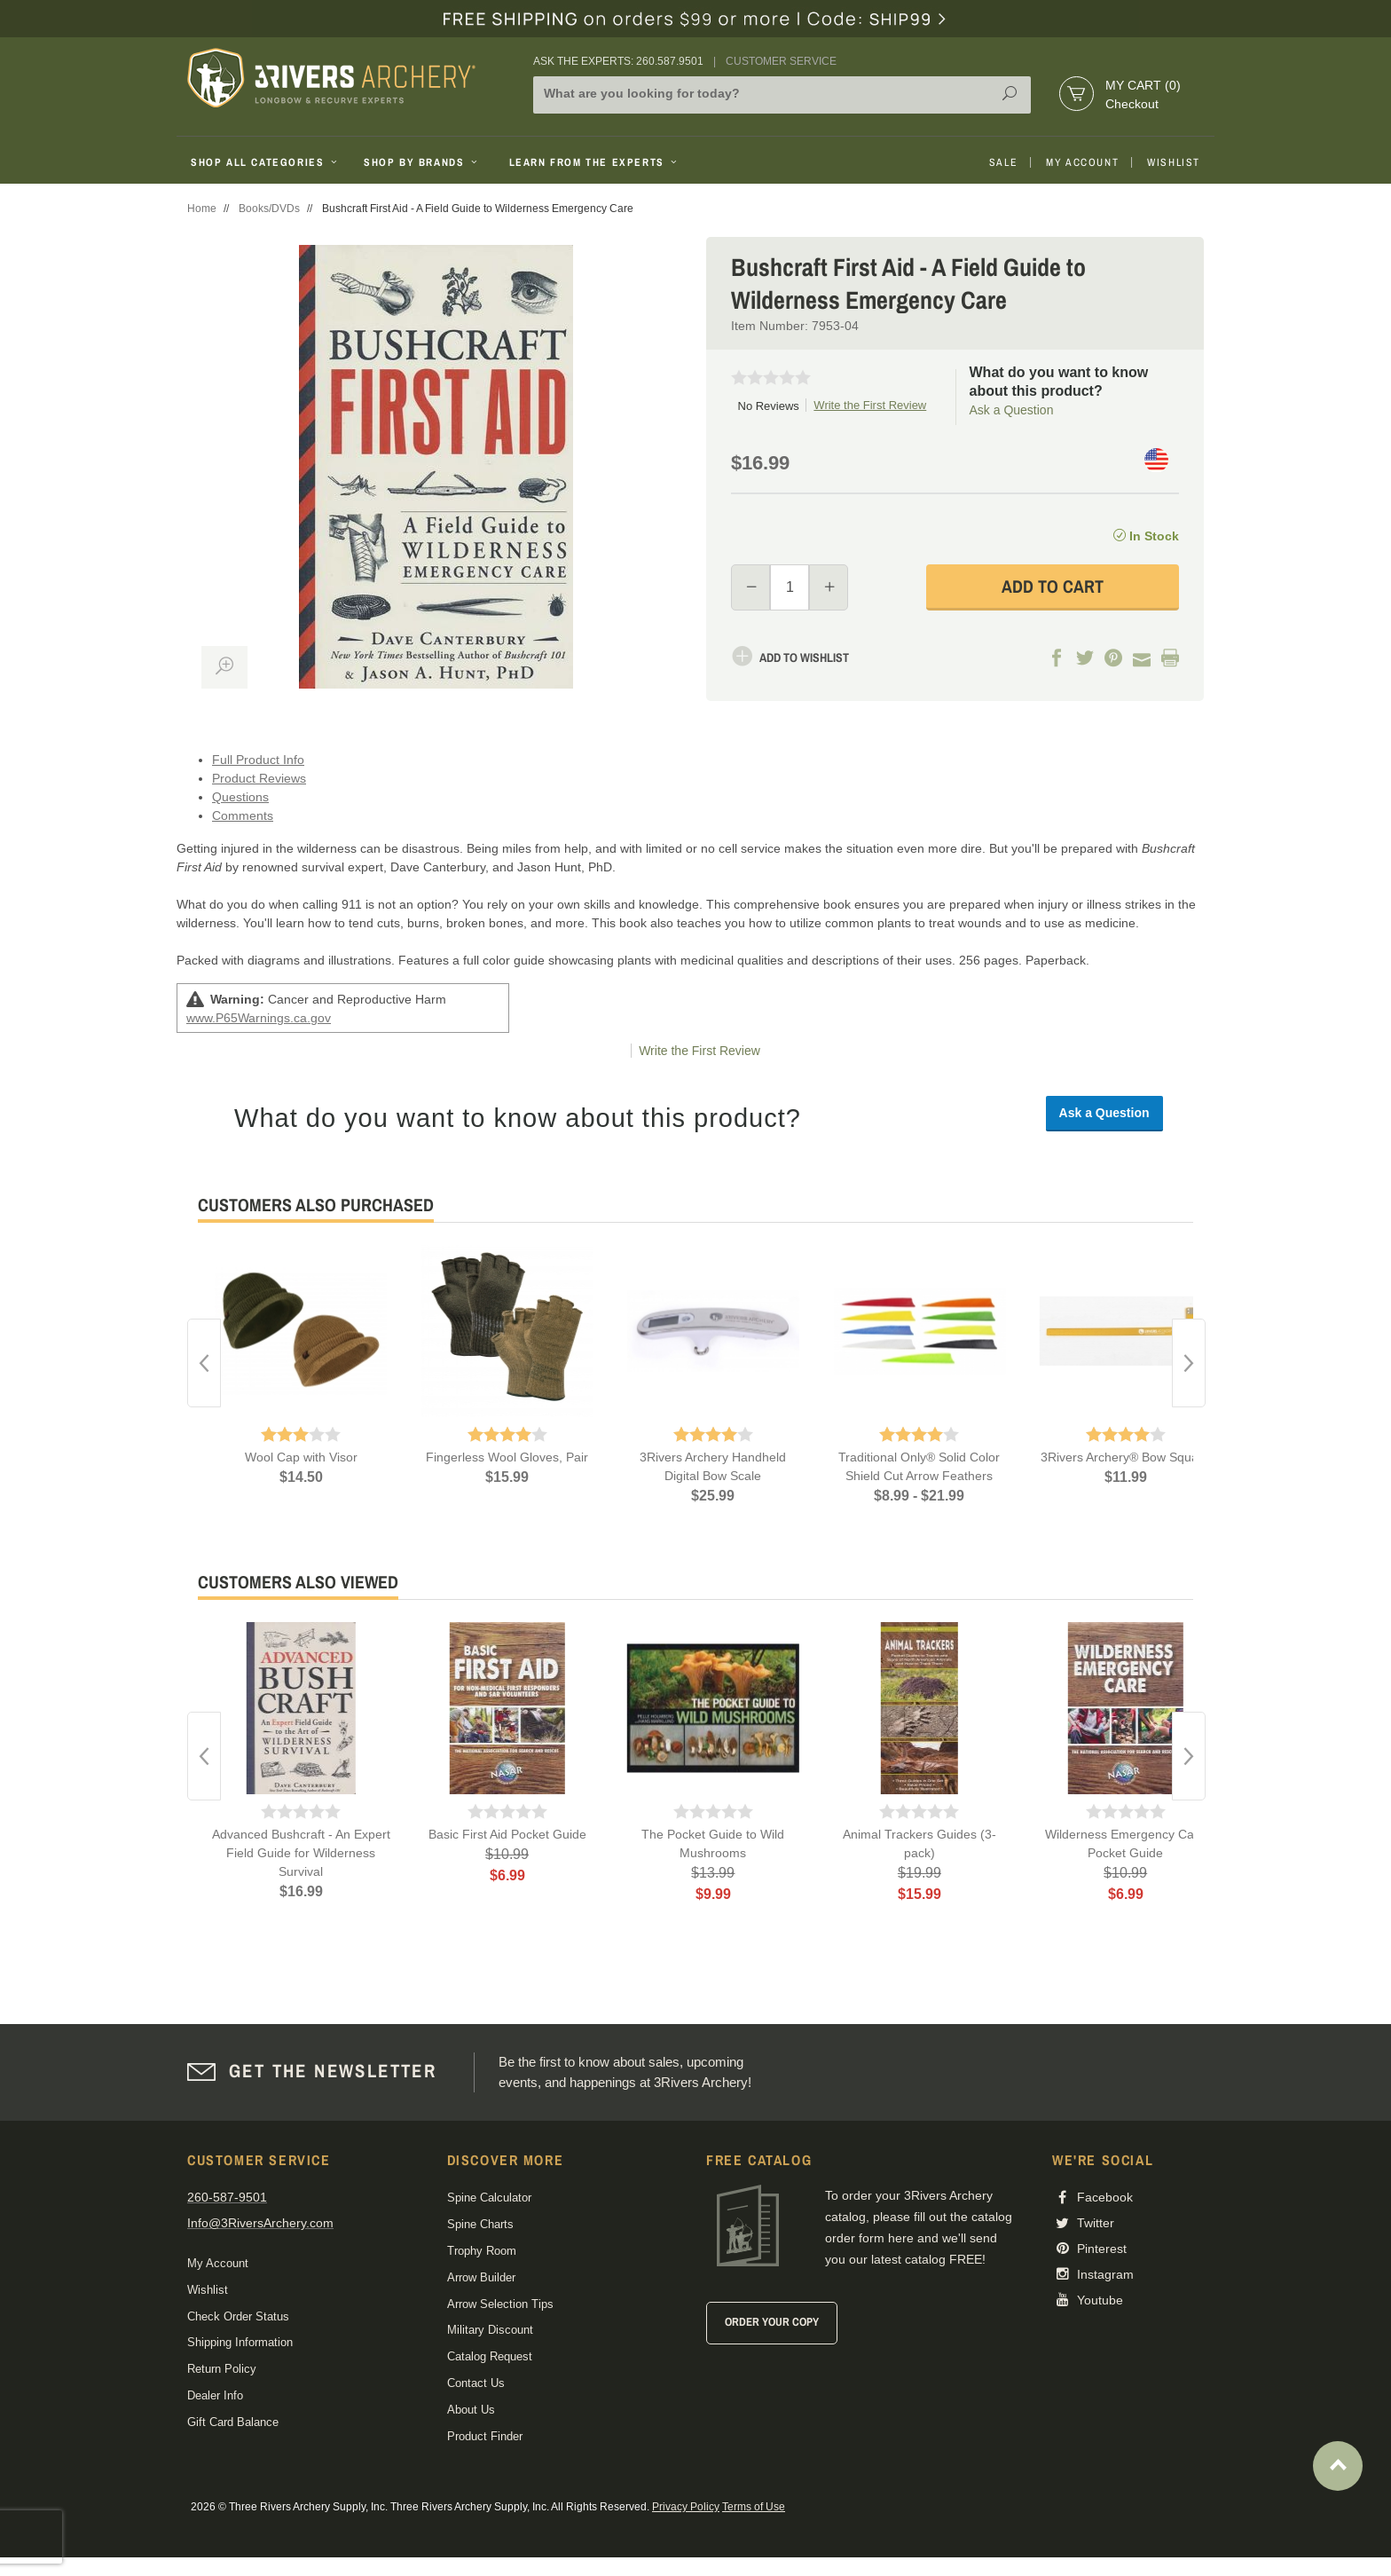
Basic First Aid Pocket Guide (507, 1834)
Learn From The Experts (594, 162)
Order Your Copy (772, 2321)
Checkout (1132, 104)
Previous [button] (204, 1363)
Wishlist (1173, 162)
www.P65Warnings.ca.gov (258, 1018)
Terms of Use (753, 2507)
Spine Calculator (489, 2197)
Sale (1003, 162)
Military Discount (490, 2329)
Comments (242, 815)
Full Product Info (258, 759)
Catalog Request (489, 2356)
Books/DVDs (269, 208)
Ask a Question (1012, 410)
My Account (1082, 162)
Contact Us (476, 2383)
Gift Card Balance (233, 2422)
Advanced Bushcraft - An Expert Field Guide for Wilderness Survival (301, 1853)
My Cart (1143, 85)
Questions (240, 797)
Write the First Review (869, 405)
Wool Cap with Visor (301, 1457)
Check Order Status (238, 2316)
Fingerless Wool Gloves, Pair (507, 1457)
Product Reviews (259, 778)
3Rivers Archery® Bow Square (1125, 1457)
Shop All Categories (266, 162)
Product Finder (485, 2436)
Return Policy (221, 2368)
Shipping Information (240, 2342)
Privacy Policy (685, 2507)
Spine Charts (480, 2224)
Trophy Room (481, 2250)
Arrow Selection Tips (500, 2304)
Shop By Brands (422, 162)
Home (201, 208)
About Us (471, 2409)
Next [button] (1189, 1363)
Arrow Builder (481, 2277)
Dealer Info (215, 2395)
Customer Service (781, 61)
